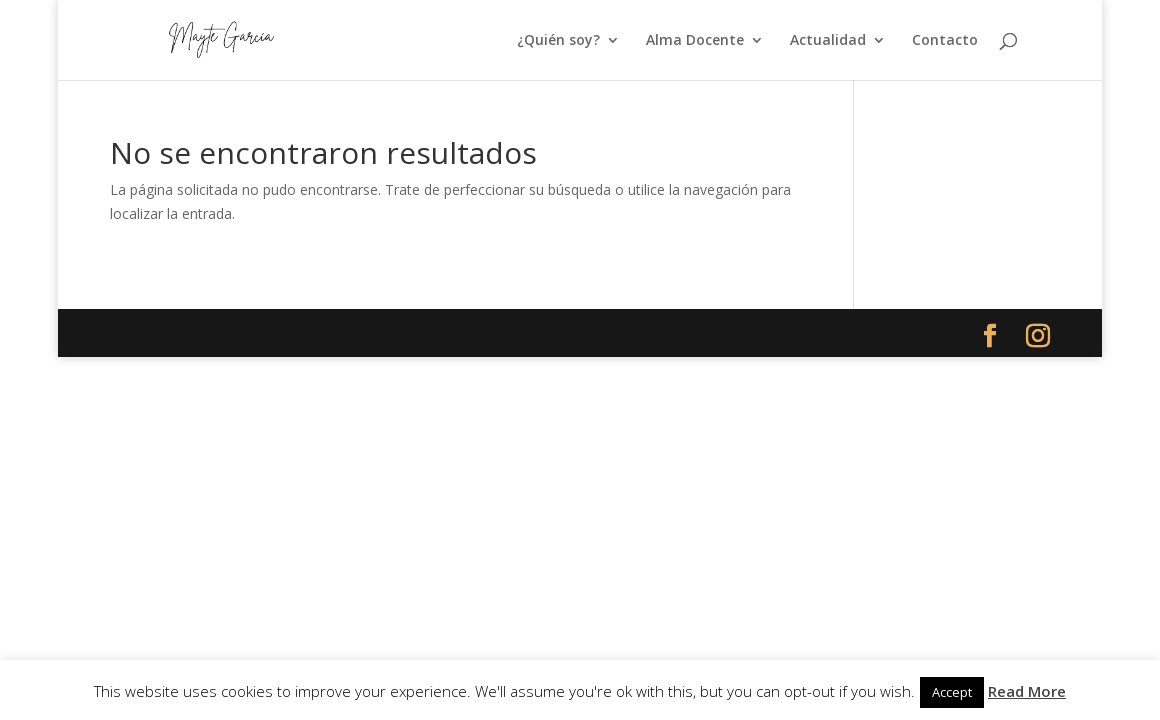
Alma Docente (695, 41)
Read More (1027, 691)
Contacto (945, 41)
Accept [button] (952, 692)
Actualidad (828, 41)
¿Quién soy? (558, 41)
